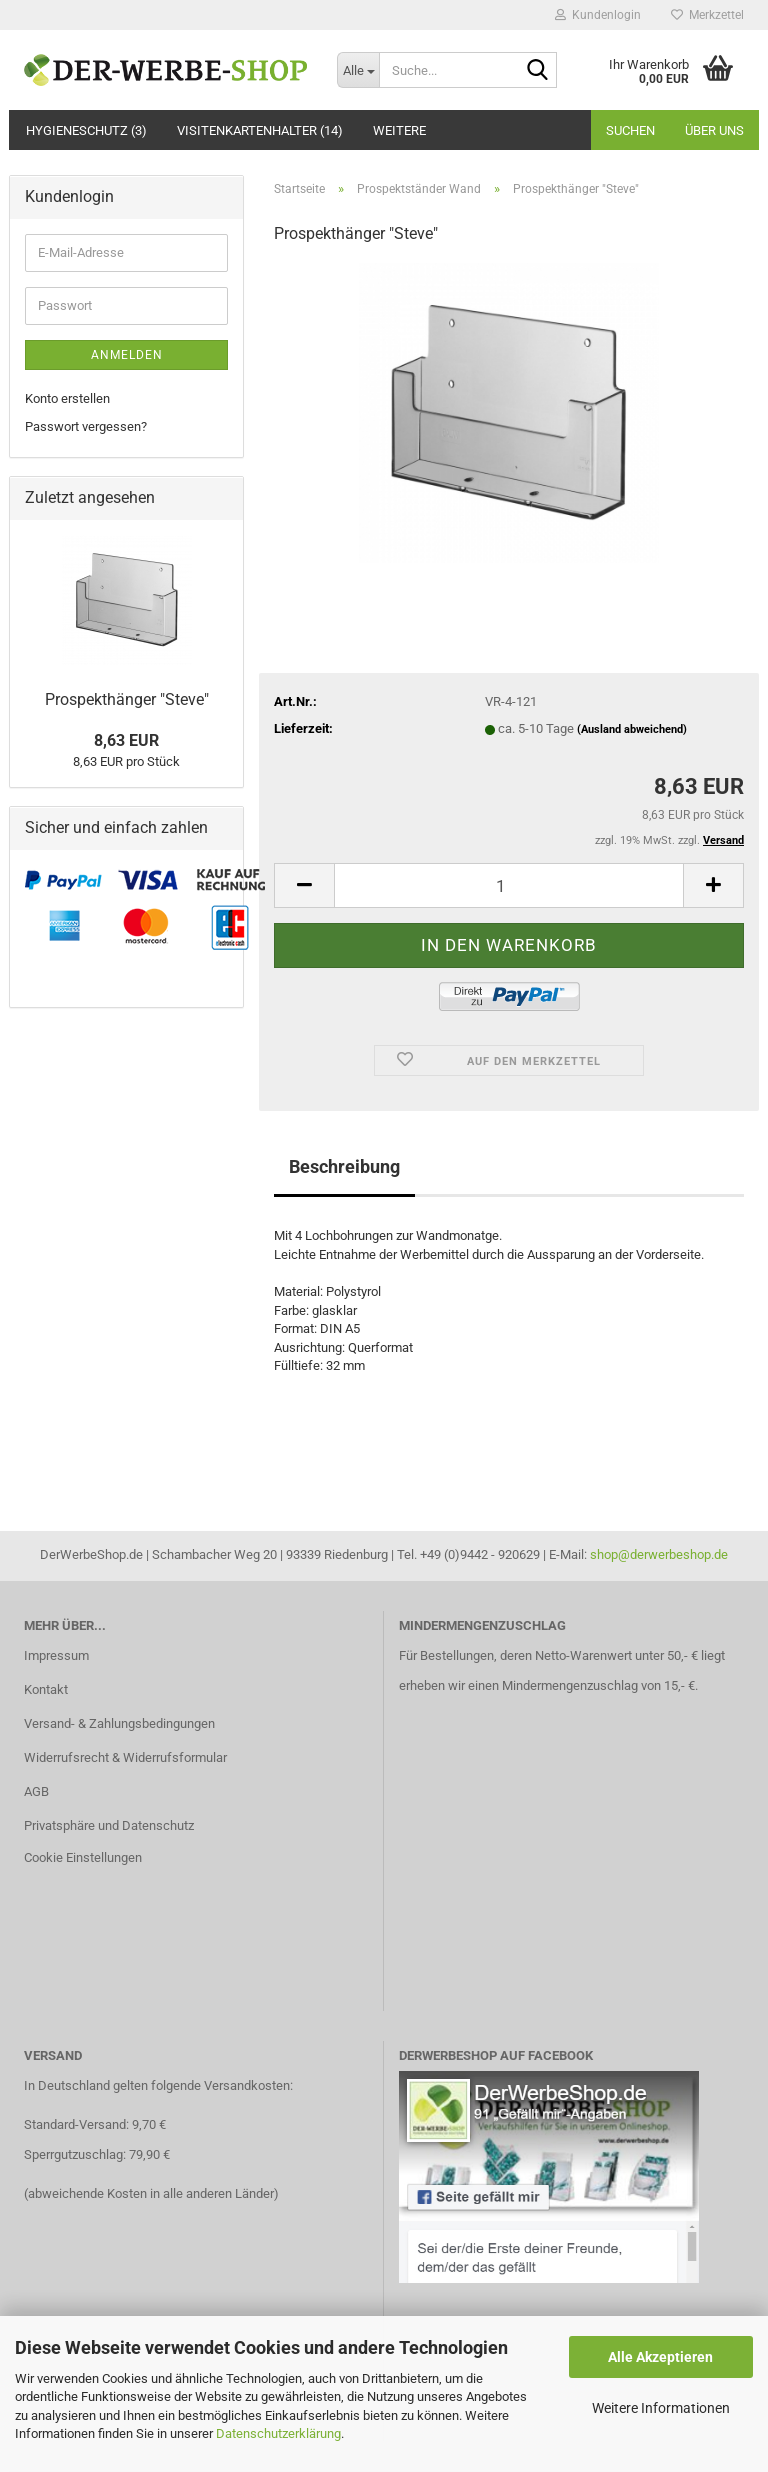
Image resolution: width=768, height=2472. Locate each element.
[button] (304, 885)
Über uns (714, 130)
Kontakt (46, 1689)
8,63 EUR (126, 740)
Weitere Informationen (661, 2408)
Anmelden (127, 355)
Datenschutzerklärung (278, 2433)
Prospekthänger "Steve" (127, 699)
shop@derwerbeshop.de (659, 1554)
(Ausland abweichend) (632, 729)
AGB (36, 1791)
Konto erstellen (67, 398)
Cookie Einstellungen (83, 1857)
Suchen (630, 130)
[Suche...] (358, 70)
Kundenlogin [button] (598, 15)
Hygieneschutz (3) (86, 130)
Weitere (399, 130)
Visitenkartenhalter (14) (260, 130)
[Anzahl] (509, 885)
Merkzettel (707, 15)
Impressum (56, 1655)
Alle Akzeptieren (660, 2357)
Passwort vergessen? (86, 426)
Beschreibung (344, 1166)
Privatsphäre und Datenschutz (109, 1825)
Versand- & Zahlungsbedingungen (119, 1723)
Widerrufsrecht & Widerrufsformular (125, 1757)
